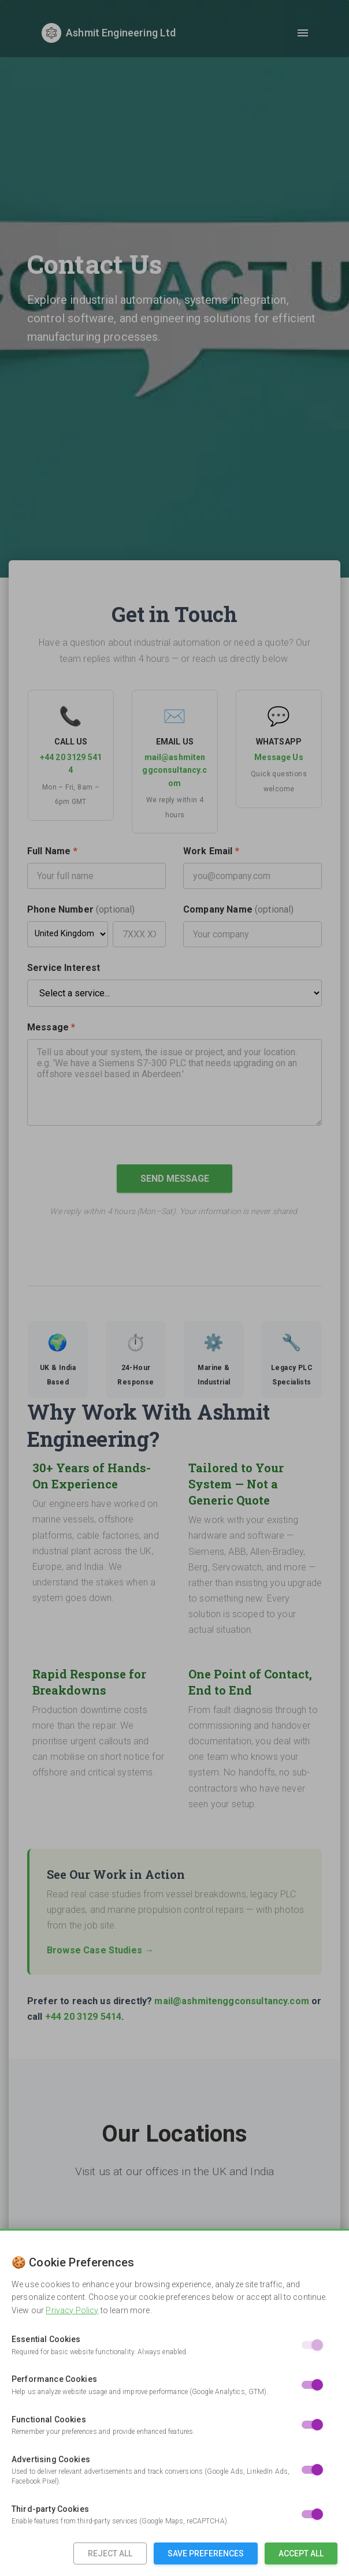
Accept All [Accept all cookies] (301, 2553)
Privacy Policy (72, 2310)
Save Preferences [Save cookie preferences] (206, 2553)
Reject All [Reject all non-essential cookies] (110, 2553)
